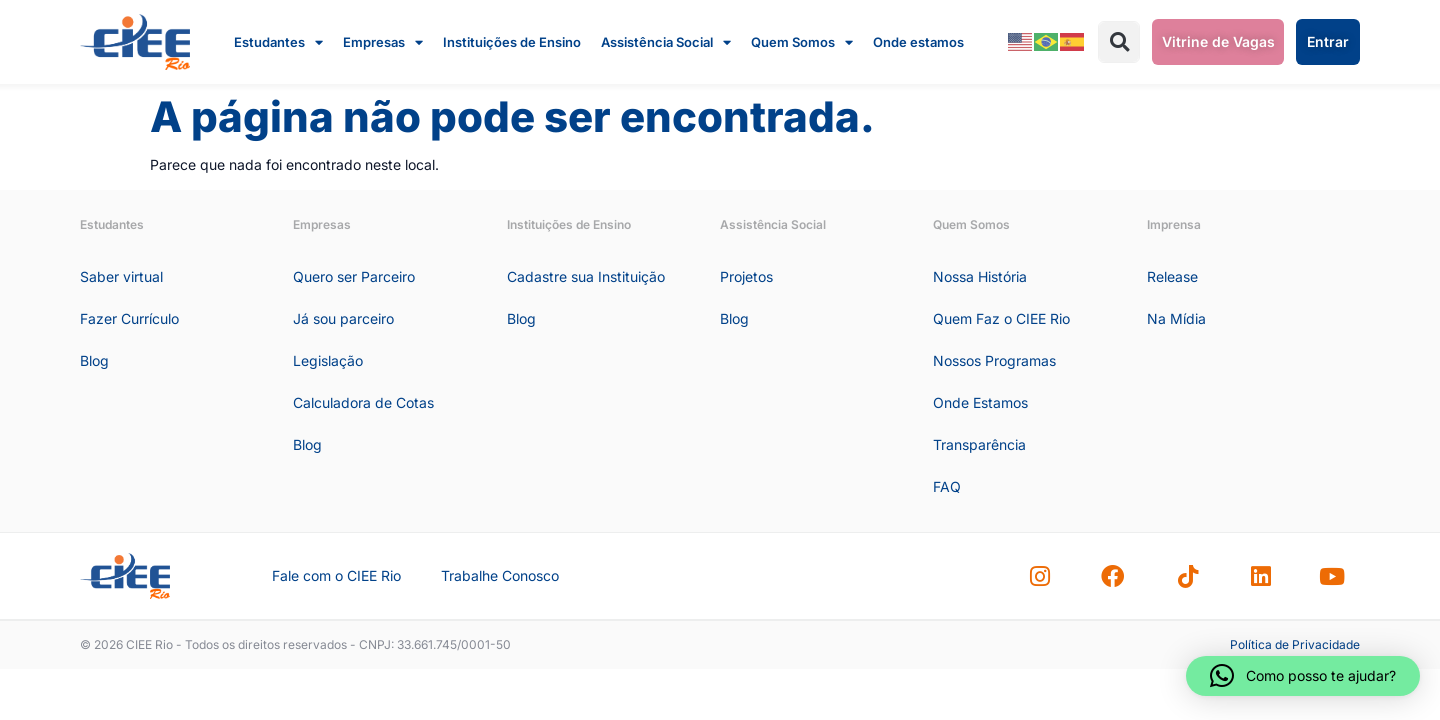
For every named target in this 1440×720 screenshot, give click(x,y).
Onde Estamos (980, 402)
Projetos (746, 276)
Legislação (328, 360)
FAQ (947, 486)
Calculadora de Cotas (363, 402)
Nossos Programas (994, 360)
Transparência (979, 444)
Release (1172, 276)
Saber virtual (121, 276)
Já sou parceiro (343, 318)
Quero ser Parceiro (354, 276)
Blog (94, 360)
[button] (1119, 42)
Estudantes (278, 42)
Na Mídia (1176, 318)
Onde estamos (918, 42)
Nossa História (980, 276)
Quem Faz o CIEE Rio (1001, 318)
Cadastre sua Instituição (586, 276)
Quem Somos (802, 42)
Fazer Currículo (129, 318)
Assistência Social (666, 42)
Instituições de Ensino (512, 42)
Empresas (383, 42)
